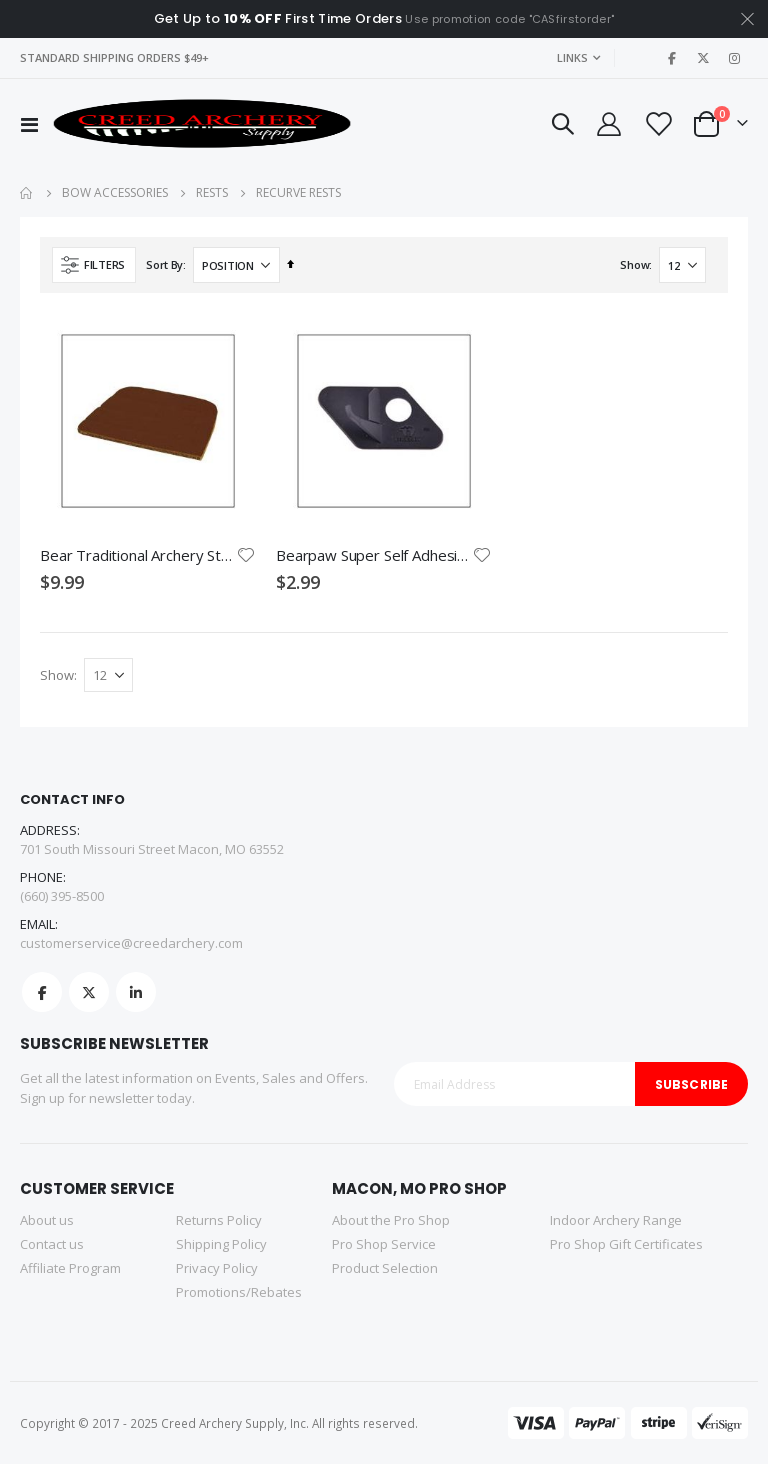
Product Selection (385, 1270)
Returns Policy (219, 1222)
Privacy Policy (217, 1270)
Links (572, 57)
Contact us (52, 1246)
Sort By (164, 264)
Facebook (42, 994)
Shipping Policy (221, 1246)
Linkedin (136, 994)
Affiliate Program (70, 1270)
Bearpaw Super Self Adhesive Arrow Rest (374, 555)
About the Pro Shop (391, 1222)
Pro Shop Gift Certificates (626, 1246)
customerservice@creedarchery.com (131, 945)
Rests (212, 193)
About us (47, 1222)
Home (27, 193)
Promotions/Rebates (239, 1294)
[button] (246, 555)
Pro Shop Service (384, 1246)
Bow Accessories (115, 193)
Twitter (89, 994)
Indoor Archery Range (616, 1222)
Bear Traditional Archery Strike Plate (138, 555)
